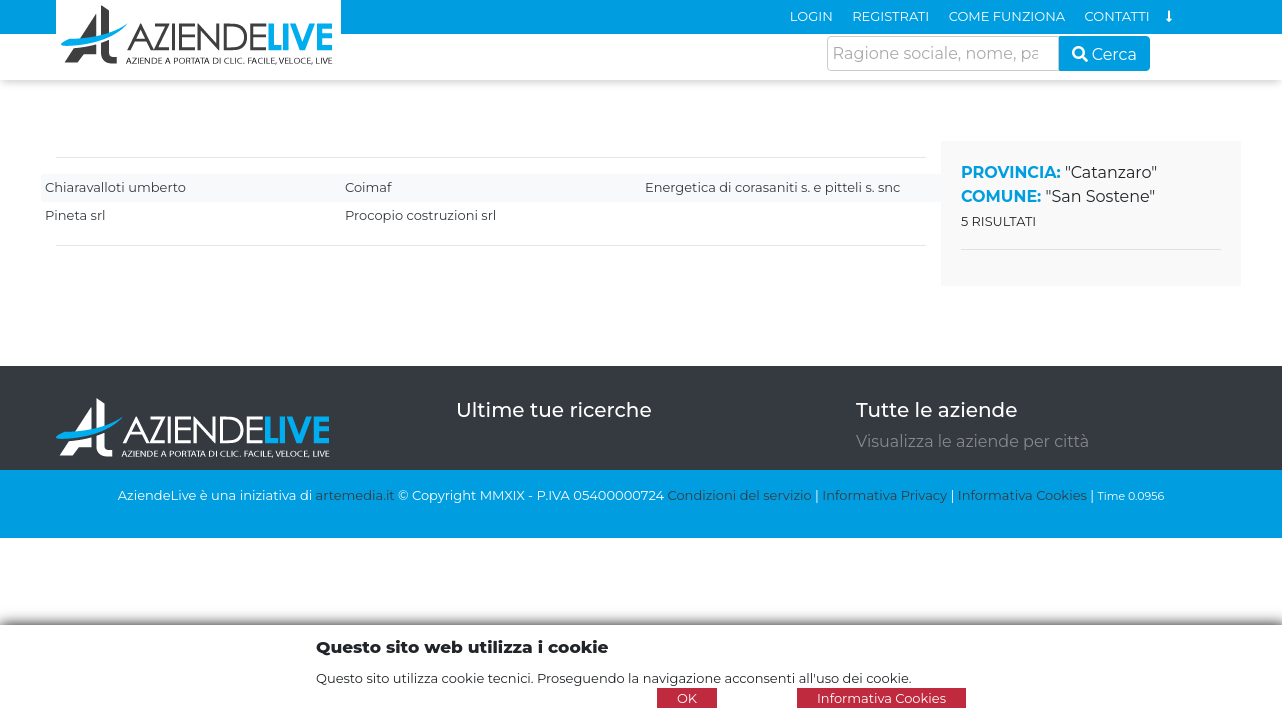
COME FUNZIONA (1007, 16)
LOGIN (811, 16)
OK (687, 698)
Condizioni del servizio (740, 495)
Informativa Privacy (884, 495)
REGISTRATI (890, 16)
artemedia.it (355, 495)
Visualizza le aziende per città (972, 441)
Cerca (1105, 54)
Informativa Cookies (1022, 495)
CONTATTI (1117, 16)
